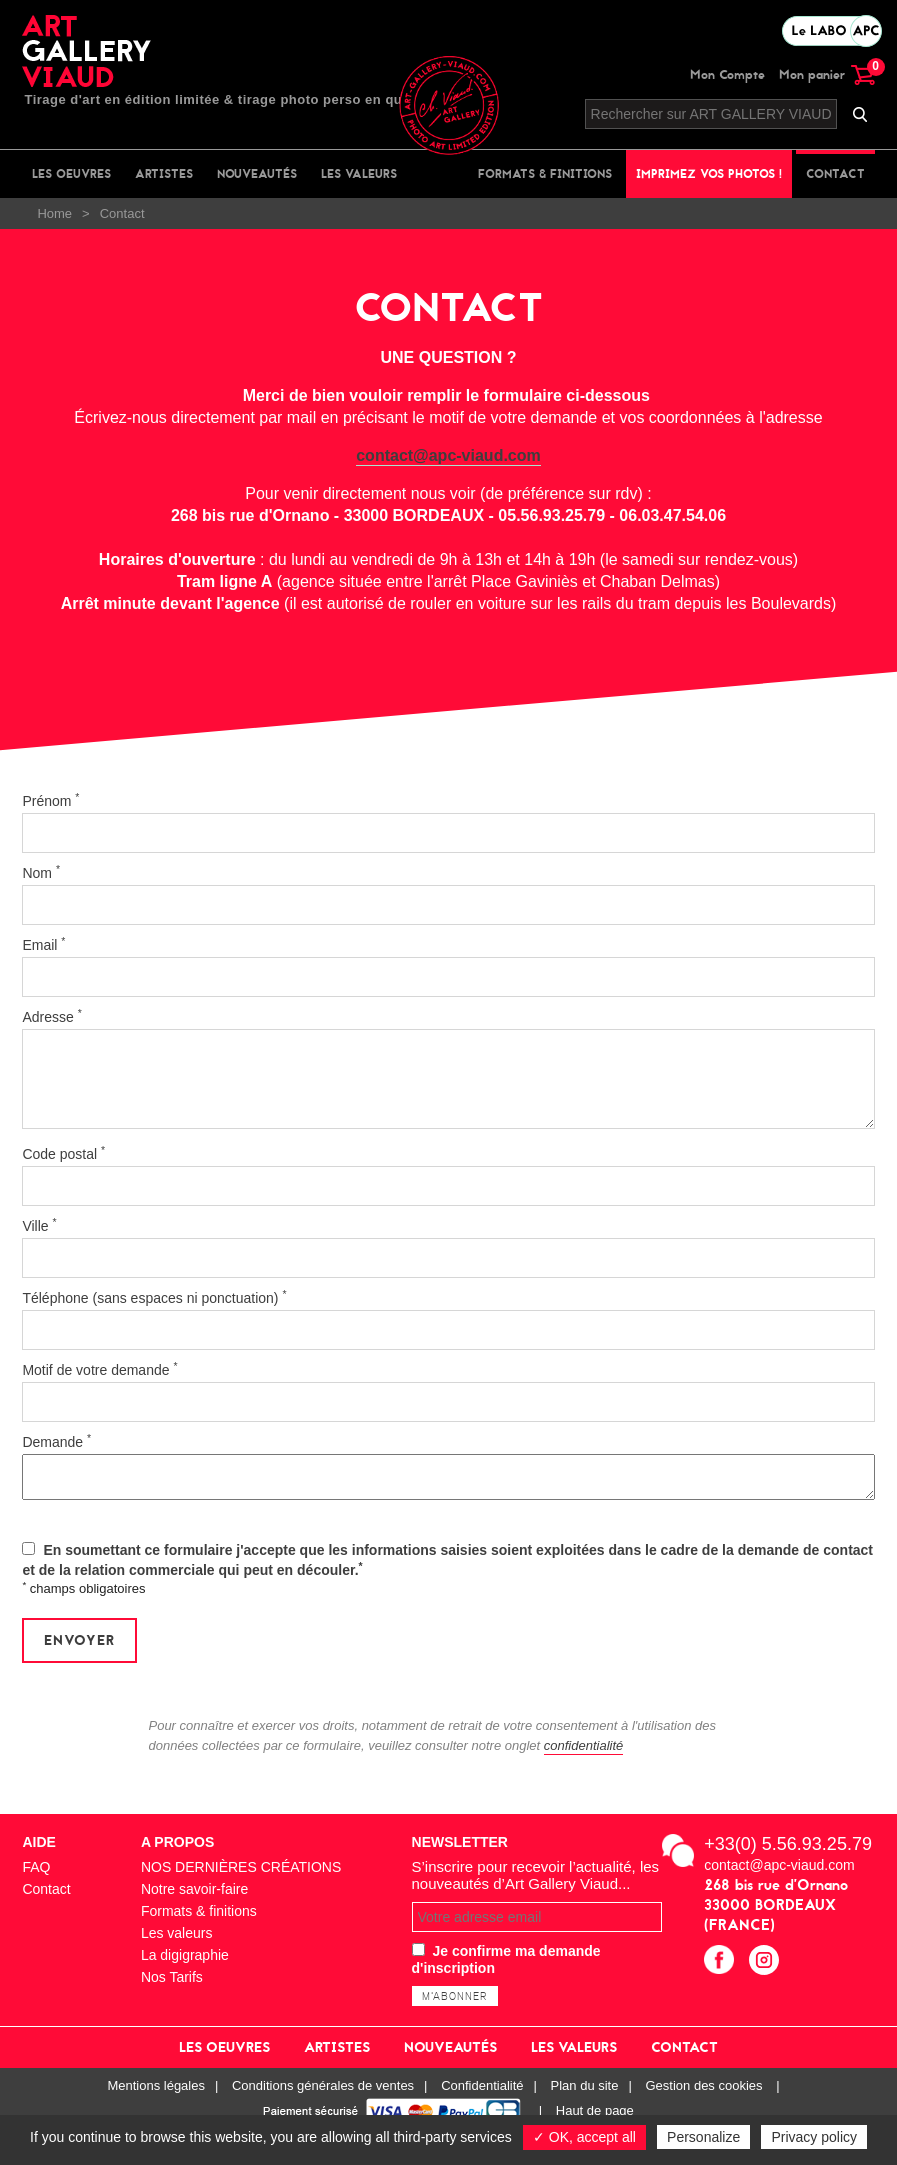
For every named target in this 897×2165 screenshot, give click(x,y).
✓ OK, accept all (584, 2137)
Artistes (164, 174)
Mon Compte (727, 74)
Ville (39, 1225)
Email (43, 944)
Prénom (50, 800)
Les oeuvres (71, 174)
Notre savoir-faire (194, 1889)
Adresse (51, 1016)
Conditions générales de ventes (323, 2085)
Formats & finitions (545, 174)
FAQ (36, 1867)
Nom (41, 872)
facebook (721, 1962)
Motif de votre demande (99, 1369)
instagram (766, 1962)
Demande (56, 1441)
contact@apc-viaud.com (448, 455)
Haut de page (595, 2110)
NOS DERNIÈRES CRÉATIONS (241, 1867)
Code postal (63, 1153)
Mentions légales (156, 2085)
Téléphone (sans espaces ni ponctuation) (154, 1297)
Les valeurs (359, 174)
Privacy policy (814, 2137)
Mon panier (827, 74)
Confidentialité (482, 2085)
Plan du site (585, 2085)
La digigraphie (185, 1955)
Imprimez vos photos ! (709, 174)
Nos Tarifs (172, 1977)
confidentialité (584, 1745)
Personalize (703, 2137)
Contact (835, 174)
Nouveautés (257, 174)
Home (54, 213)
